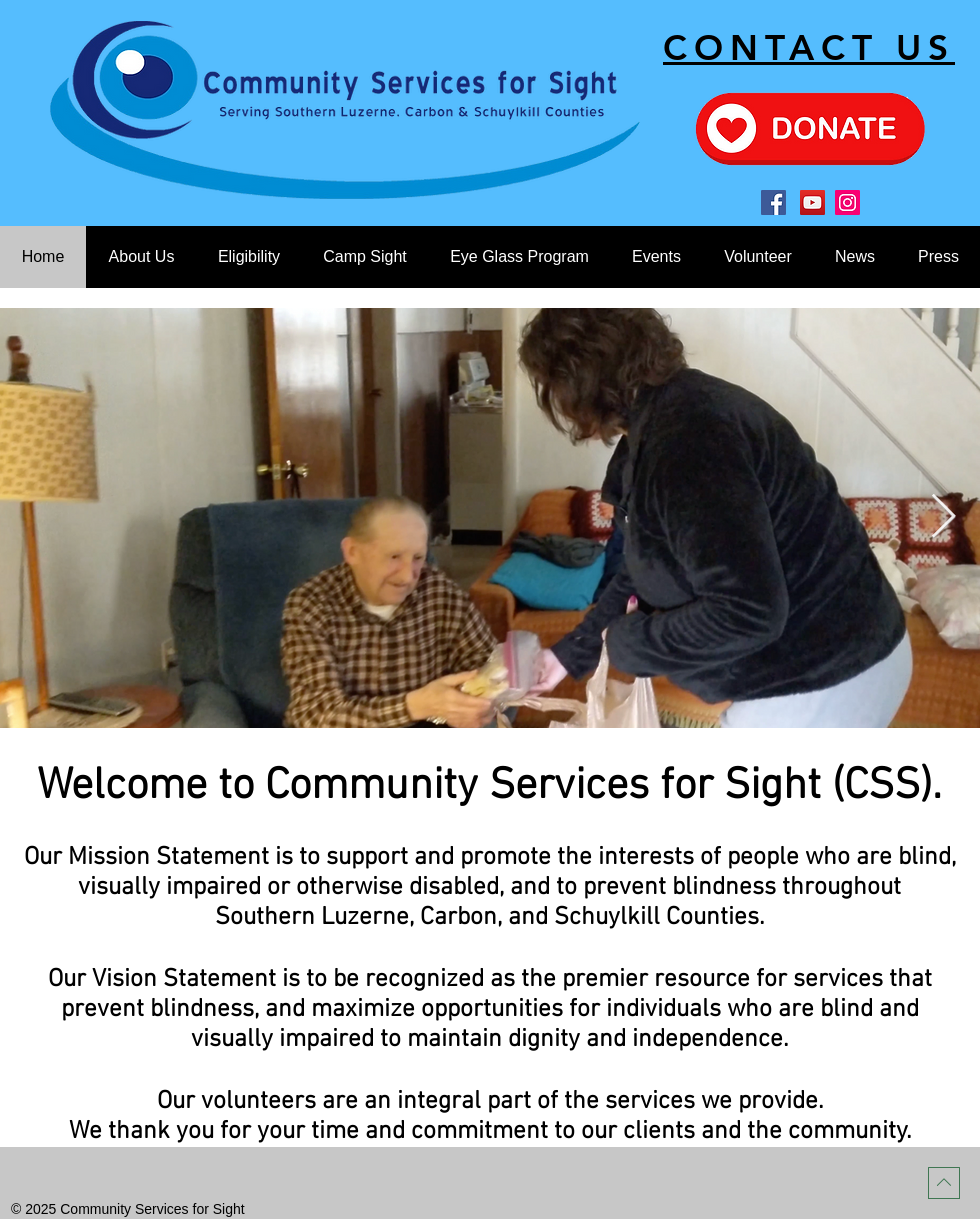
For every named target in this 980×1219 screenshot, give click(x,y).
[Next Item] (943, 517)
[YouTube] (812, 202)
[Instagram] (847, 202)
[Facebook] (773, 202)
